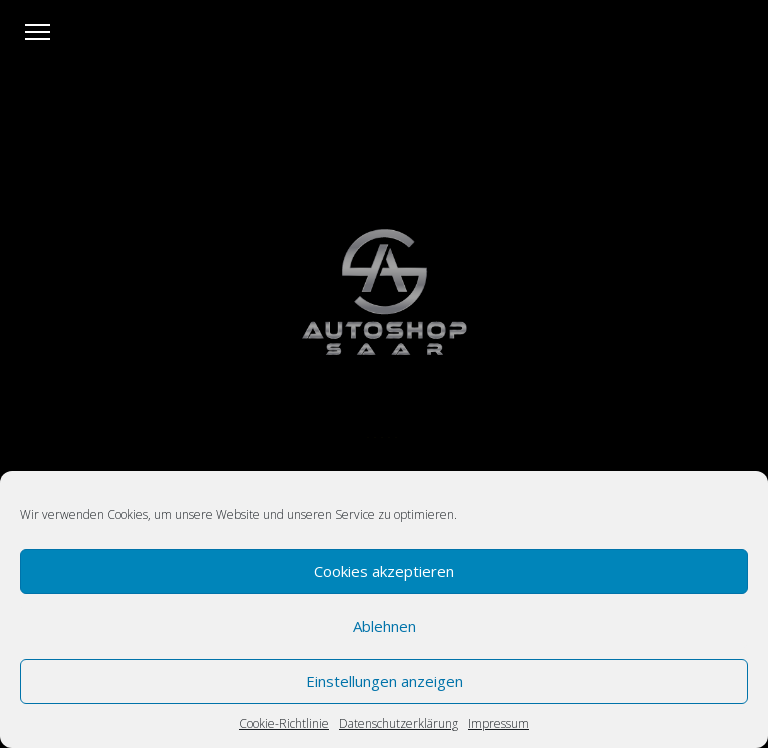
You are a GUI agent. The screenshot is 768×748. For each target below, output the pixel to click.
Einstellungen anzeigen (384, 681)
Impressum (498, 723)
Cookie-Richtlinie (284, 723)
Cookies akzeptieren (384, 571)
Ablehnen (384, 626)
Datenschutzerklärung (398, 723)
